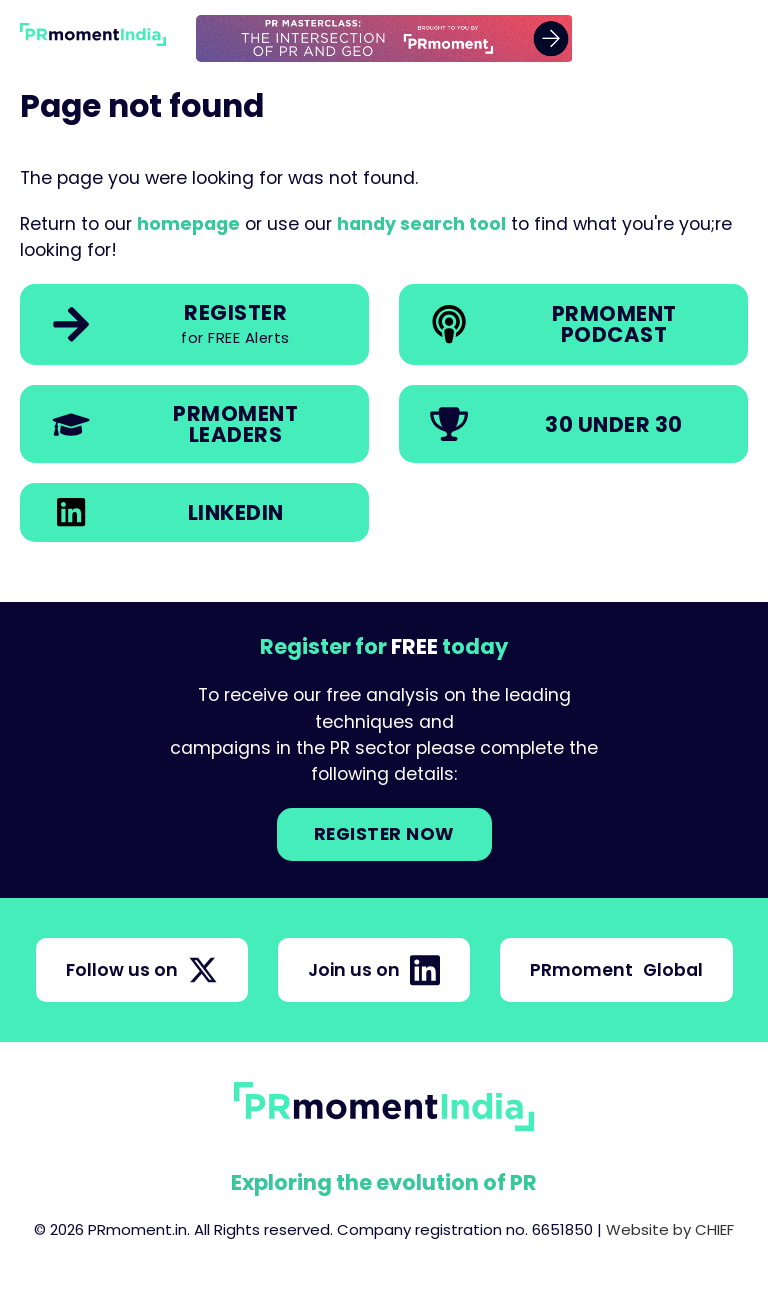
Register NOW (384, 834)
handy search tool (421, 224)
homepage (188, 224)
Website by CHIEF (670, 1229)
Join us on (374, 970)
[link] (384, 38)
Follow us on (142, 970)
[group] (384, 38)
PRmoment (616, 970)
